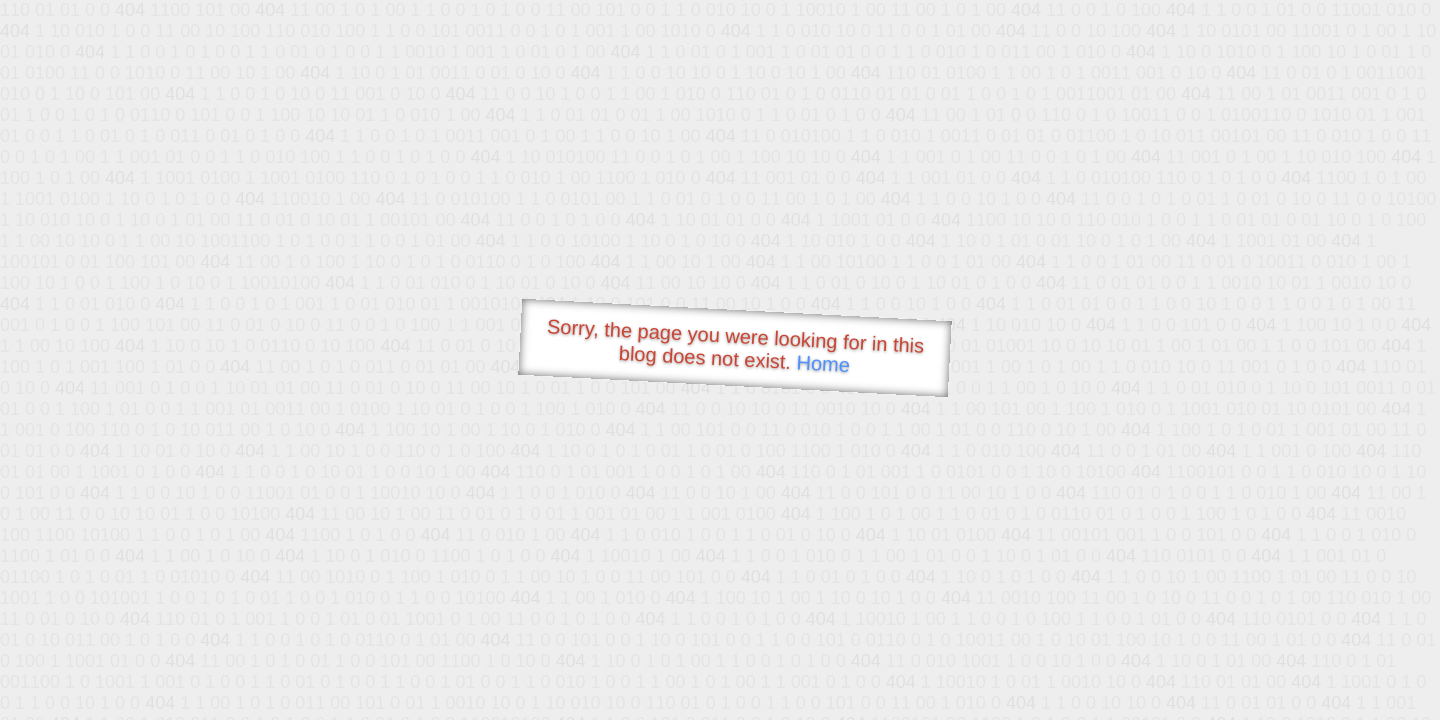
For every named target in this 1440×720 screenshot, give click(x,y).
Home (823, 363)
